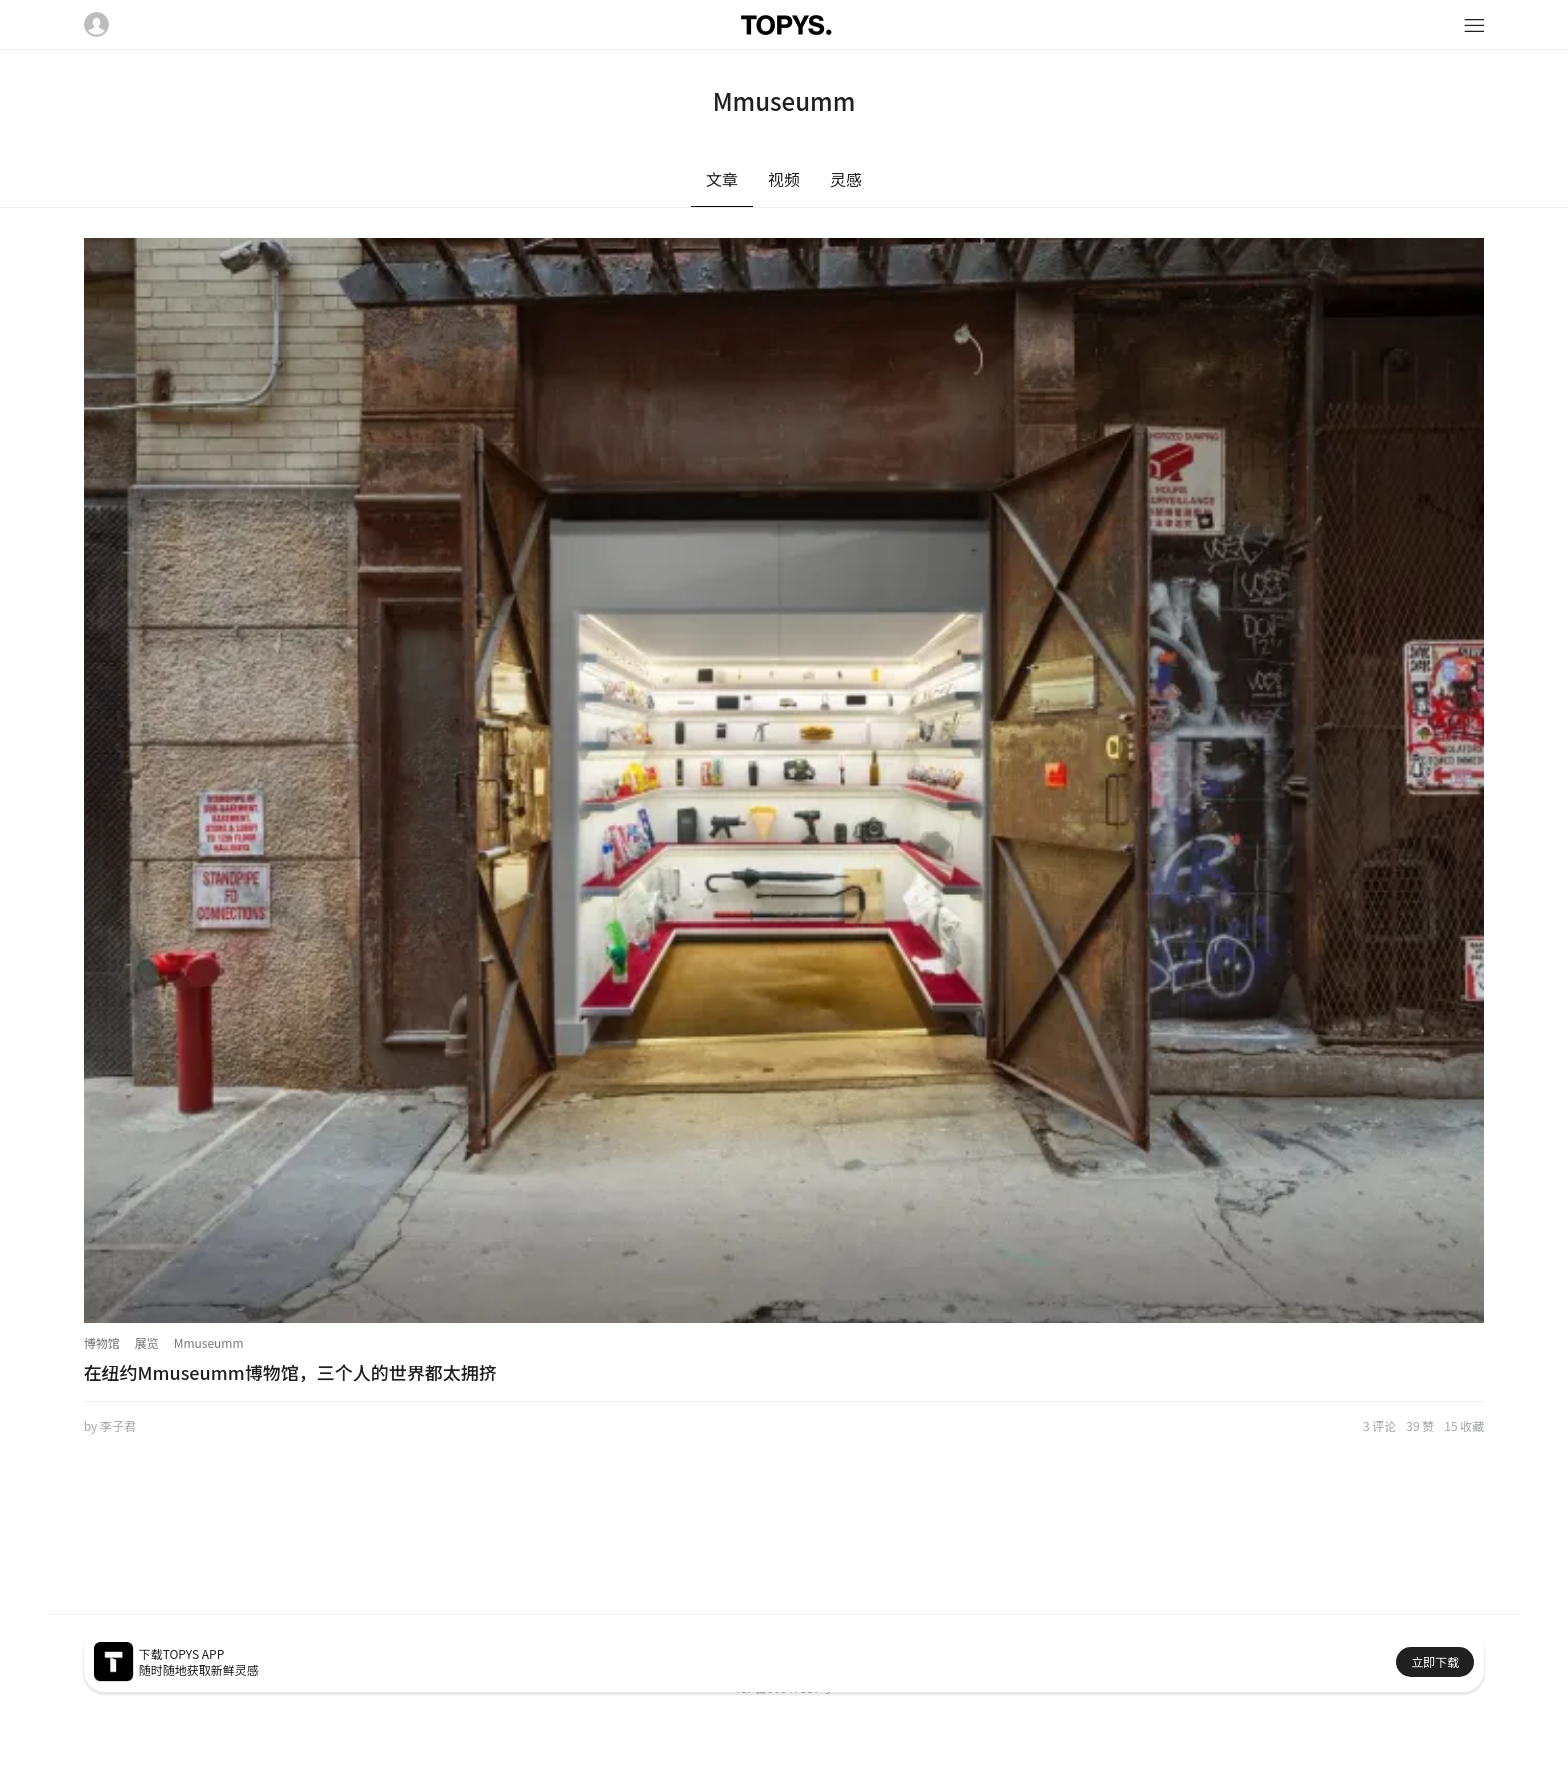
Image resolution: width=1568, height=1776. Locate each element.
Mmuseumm (209, 1342)
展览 (147, 1342)
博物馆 (102, 1342)
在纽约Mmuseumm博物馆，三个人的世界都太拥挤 (290, 1372)
